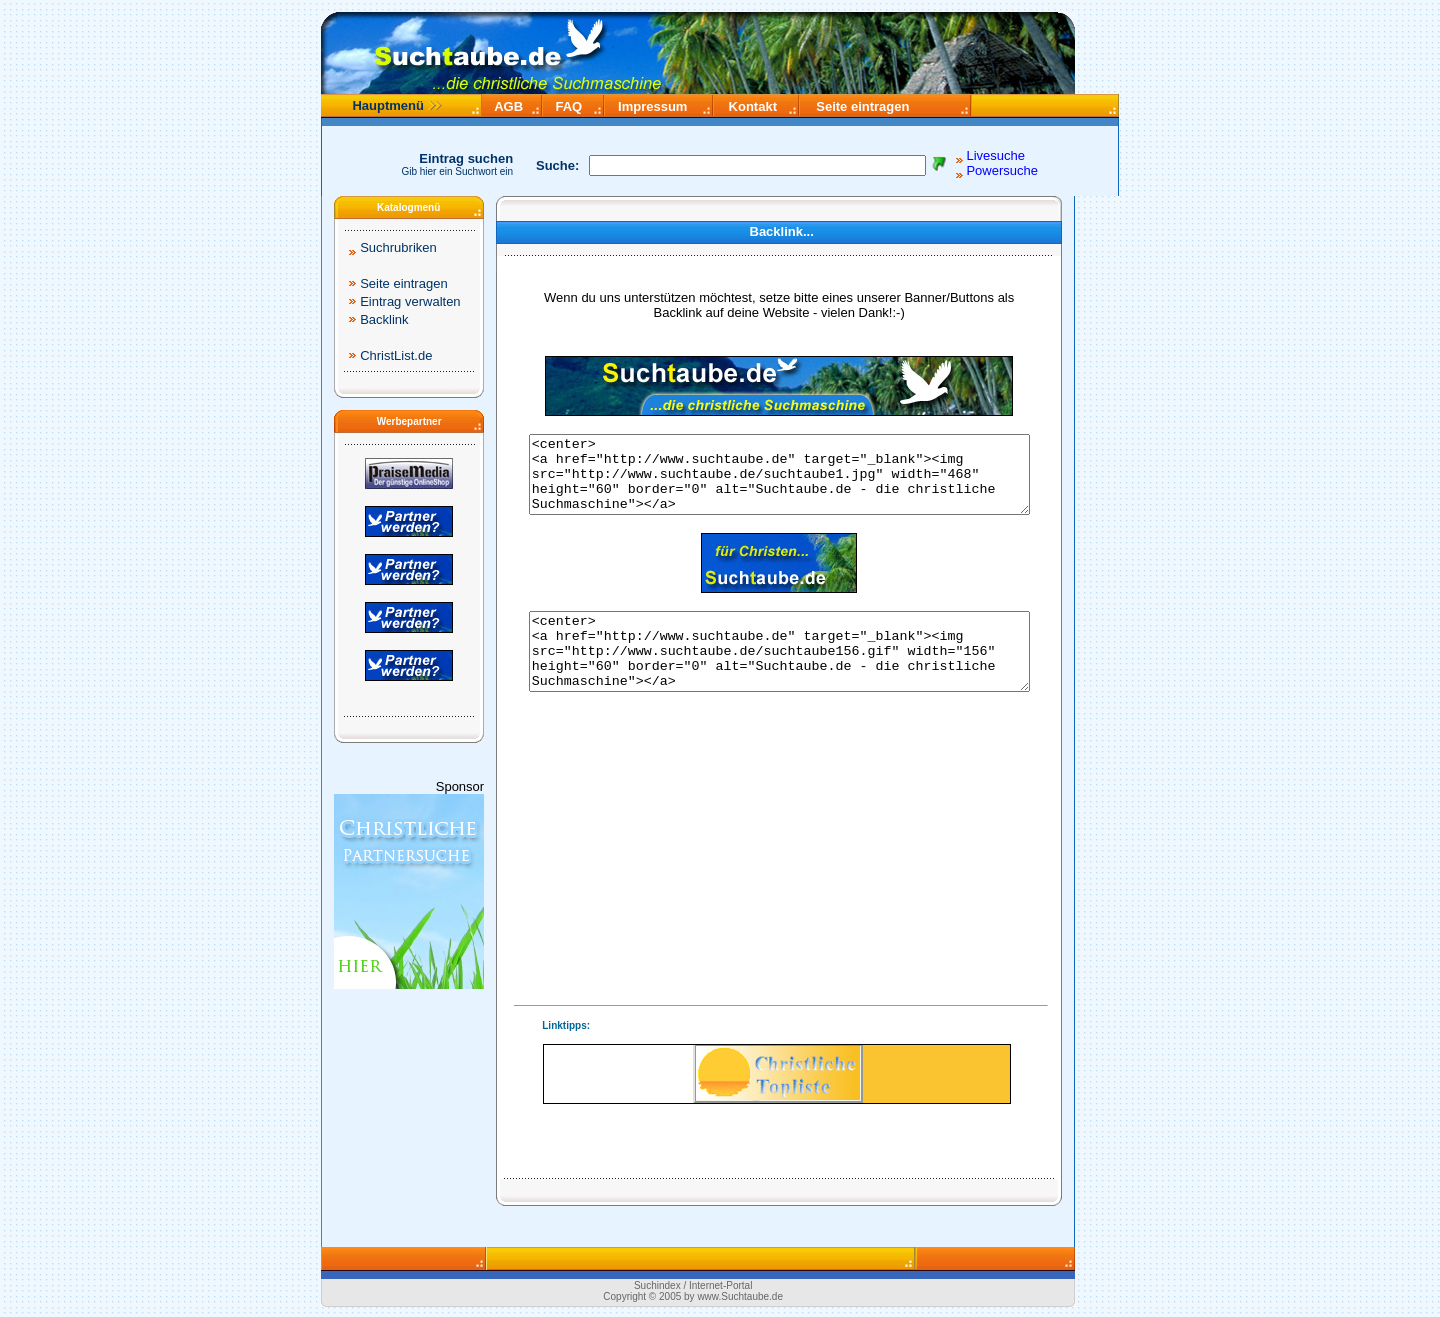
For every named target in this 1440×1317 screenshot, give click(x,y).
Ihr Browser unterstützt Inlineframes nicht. (777, 1074)
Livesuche (995, 155)
